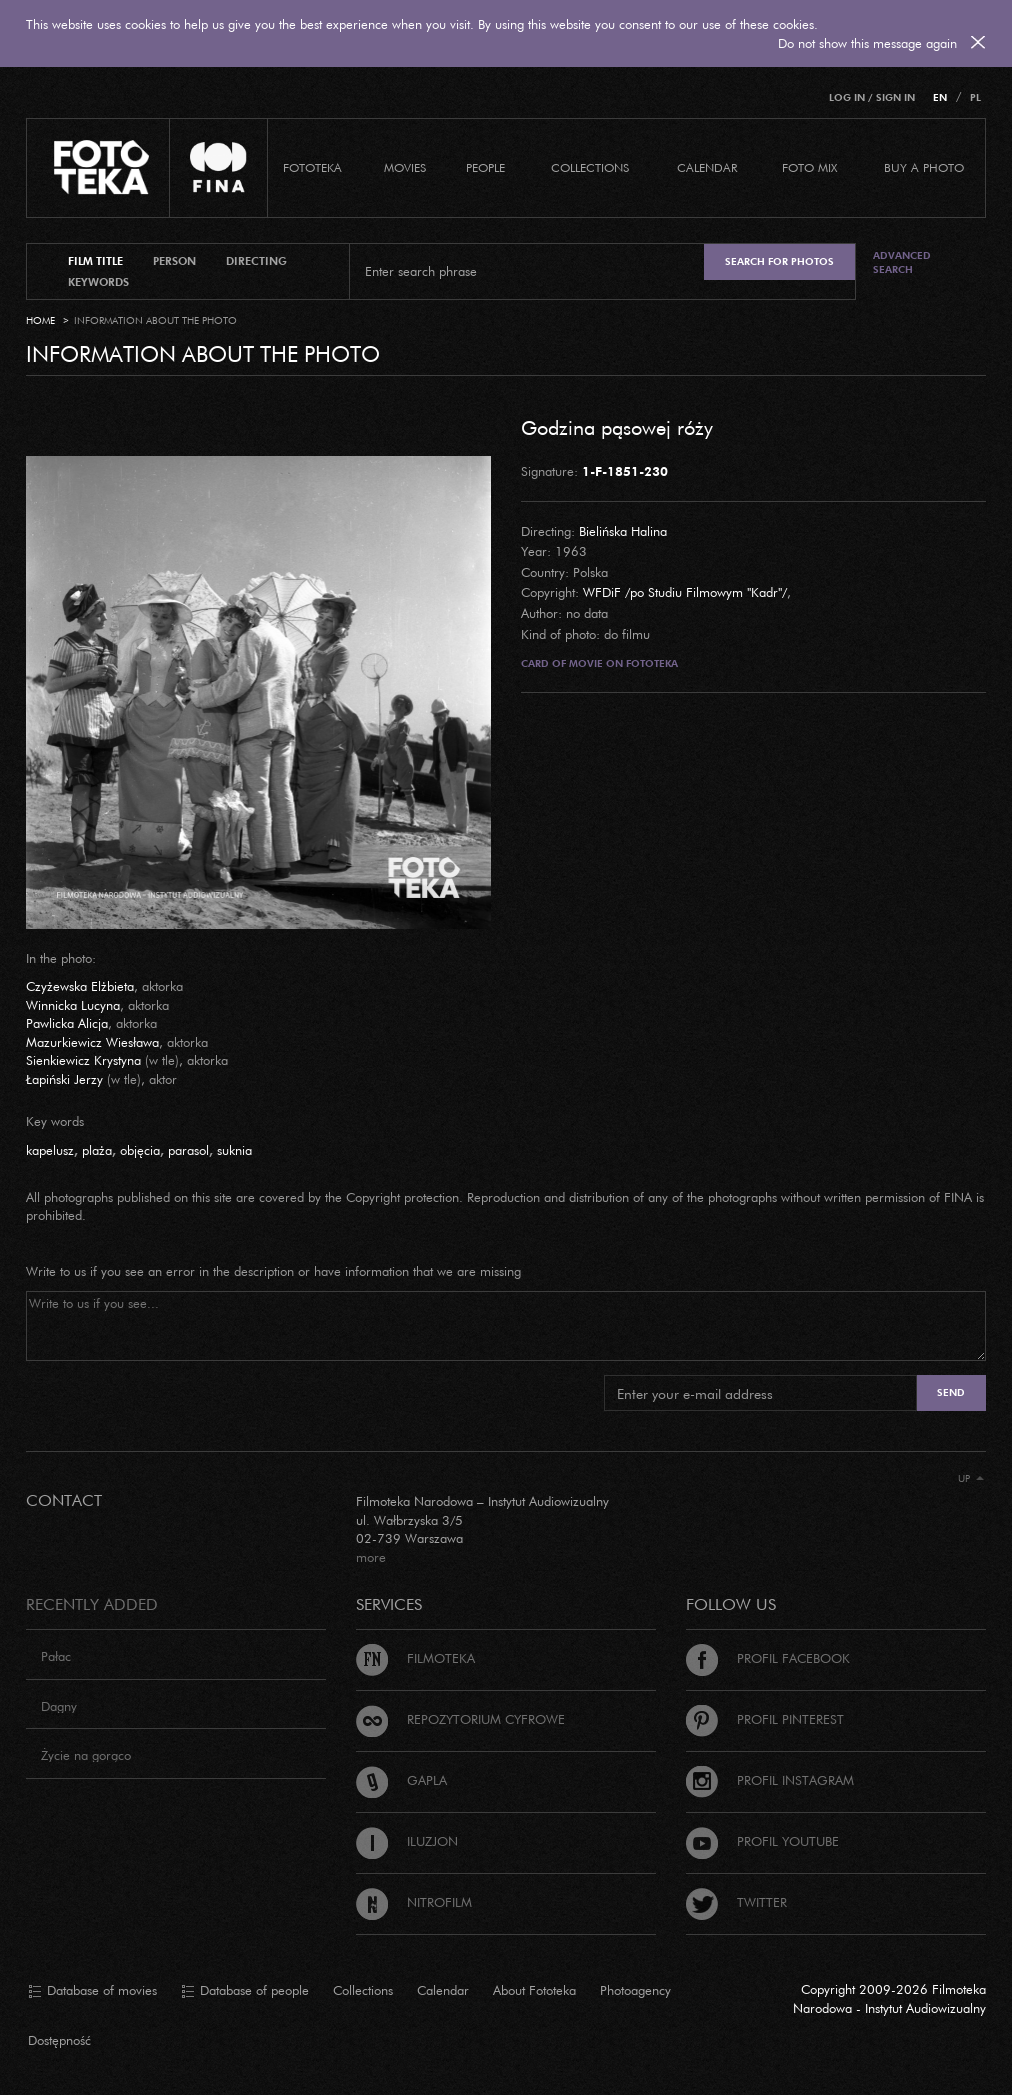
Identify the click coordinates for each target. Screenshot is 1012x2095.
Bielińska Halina (623, 531)
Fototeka (312, 167)
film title (95, 261)
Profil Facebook (768, 1658)
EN (940, 97)
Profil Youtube (762, 1841)
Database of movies (92, 1991)
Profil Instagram (770, 1780)
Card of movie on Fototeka (599, 663)
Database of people (245, 1991)
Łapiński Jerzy (64, 1079)
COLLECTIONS (590, 167)
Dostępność (59, 2040)
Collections (363, 1990)
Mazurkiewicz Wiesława (92, 1042)
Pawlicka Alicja (67, 1023)
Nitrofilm (414, 1902)
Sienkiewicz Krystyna (83, 1060)
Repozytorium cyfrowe (460, 1719)
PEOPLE (485, 167)
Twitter (736, 1902)
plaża (97, 1150)
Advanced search (902, 262)
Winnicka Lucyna (73, 1005)
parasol (188, 1150)
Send (951, 1392)
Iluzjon (407, 1841)
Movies (405, 167)
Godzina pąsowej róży (617, 427)
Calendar (443, 1990)
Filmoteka (415, 1658)
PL (975, 97)
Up (971, 1478)
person (174, 261)
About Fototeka (534, 1990)
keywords (98, 282)
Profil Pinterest (765, 1719)
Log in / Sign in (872, 97)
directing (256, 261)
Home (40, 320)
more (371, 1557)
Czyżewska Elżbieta (80, 986)
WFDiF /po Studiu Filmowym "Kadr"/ (685, 592)
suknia (234, 1150)
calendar (707, 167)
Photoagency (635, 1990)
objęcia (140, 1150)
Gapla (401, 1780)
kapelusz (50, 1150)
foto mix (809, 167)
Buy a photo (924, 167)
